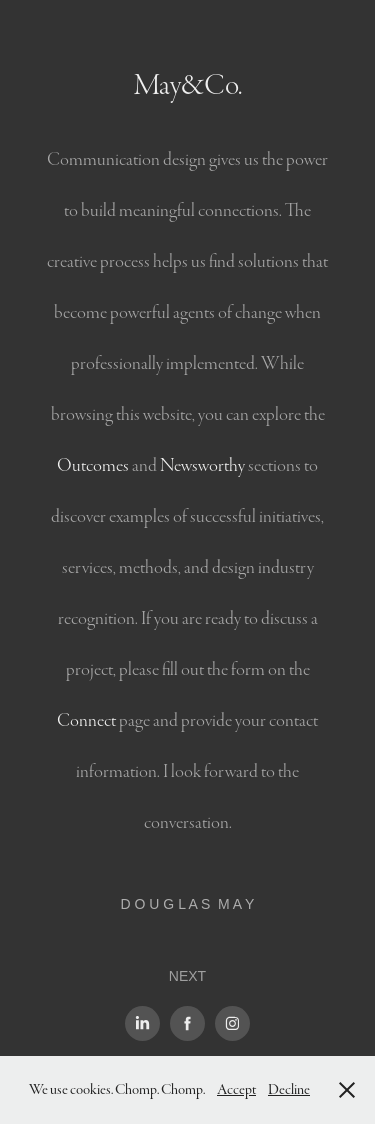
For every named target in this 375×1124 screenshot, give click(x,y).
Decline (289, 1089)
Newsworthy (202, 465)
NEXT (187, 976)
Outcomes (93, 465)
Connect (86, 720)
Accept (236, 1089)
